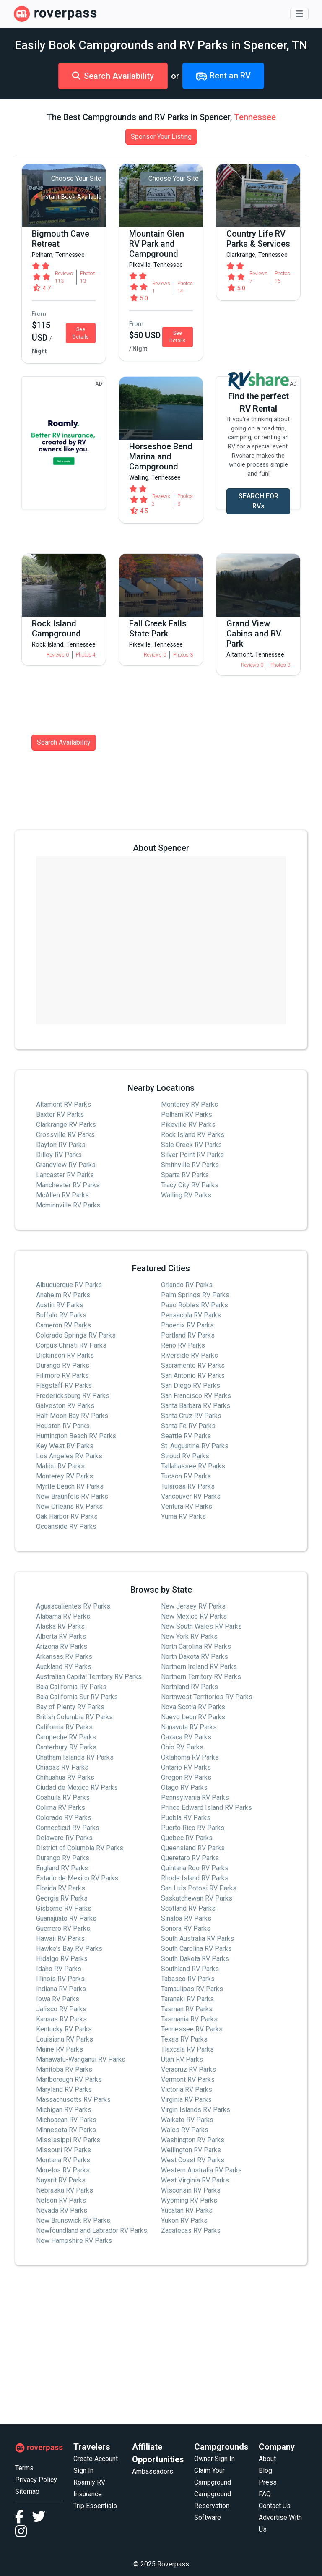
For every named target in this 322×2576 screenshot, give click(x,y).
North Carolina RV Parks (196, 1646)
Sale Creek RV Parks (191, 1145)
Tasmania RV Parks (189, 2019)
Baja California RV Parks (71, 1687)
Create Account (95, 2459)
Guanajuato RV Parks (66, 1918)
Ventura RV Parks (186, 1506)
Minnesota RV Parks (66, 2130)
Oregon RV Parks (186, 1777)
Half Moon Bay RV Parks (72, 1416)
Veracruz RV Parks (188, 2069)
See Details (81, 333)
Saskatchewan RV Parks (196, 1898)
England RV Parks (62, 1868)
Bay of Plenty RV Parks (70, 1707)
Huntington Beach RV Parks (76, 1436)
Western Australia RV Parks (201, 2170)
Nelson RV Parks (61, 2200)
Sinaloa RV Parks (186, 1918)
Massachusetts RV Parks (73, 2100)
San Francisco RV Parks (196, 1396)
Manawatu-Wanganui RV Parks (80, 2059)
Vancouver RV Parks (191, 1496)
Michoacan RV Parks (66, 2120)
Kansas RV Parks (61, 2019)
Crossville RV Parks (65, 1135)
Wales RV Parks (184, 2130)
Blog (265, 2470)
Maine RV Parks (59, 2049)
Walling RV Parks (186, 1195)
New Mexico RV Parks (194, 1616)
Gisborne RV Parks (63, 1908)
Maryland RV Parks (64, 2090)
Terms (24, 2468)
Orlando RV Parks (187, 1285)
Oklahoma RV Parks (190, 1757)
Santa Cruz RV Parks (191, 1416)
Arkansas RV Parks (64, 1657)
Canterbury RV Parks (66, 1747)
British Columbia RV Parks (74, 1717)
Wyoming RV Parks (189, 2200)
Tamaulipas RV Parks (192, 1989)
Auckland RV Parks (63, 1667)
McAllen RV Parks (62, 1195)
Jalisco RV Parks (61, 2009)
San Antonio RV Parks (193, 1375)
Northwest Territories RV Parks (206, 1697)
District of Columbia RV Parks (79, 1848)
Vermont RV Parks (188, 2079)
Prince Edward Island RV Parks (206, 1808)
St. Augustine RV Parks (195, 1446)
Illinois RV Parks (60, 1979)
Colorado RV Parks (63, 1818)
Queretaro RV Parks (190, 1858)
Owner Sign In (214, 2459)
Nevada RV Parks (61, 2210)
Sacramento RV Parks (193, 1365)
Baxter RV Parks (60, 1115)
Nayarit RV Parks (61, 2180)
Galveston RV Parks (65, 1406)
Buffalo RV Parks (61, 1315)
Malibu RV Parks (60, 1466)
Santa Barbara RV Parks (195, 1406)
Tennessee (255, 117)
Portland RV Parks (188, 1335)
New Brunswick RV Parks (73, 2220)
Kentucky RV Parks (64, 2029)
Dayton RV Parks (61, 1145)
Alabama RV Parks (63, 1616)
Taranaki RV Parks (187, 1999)
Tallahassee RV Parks (193, 1466)
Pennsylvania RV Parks (195, 1798)
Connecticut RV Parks (67, 1828)
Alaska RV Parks (60, 1626)
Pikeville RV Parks (188, 1125)
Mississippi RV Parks (68, 2140)
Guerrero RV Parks (63, 1928)
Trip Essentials (95, 2506)
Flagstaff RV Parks (64, 1386)
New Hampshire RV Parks (74, 2241)
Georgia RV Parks (62, 1898)
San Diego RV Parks (190, 1386)
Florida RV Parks (60, 1888)
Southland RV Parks (190, 1969)
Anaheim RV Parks (63, 1295)
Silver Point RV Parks (192, 1155)
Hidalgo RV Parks (62, 1959)
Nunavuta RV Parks (189, 1727)
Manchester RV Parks (68, 1185)
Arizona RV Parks (61, 1646)
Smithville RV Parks (190, 1165)
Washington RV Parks (192, 2140)
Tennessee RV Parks (192, 2029)
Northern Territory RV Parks (201, 1677)
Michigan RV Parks (63, 2110)
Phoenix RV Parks (187, 1325)
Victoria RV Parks (186, 2090)
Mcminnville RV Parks (68, 1205)
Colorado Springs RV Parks (76, 1335)
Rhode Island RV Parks (195, 1878)
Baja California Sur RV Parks (77, 1697)
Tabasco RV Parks (188, 1979)
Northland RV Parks (189, 1687)
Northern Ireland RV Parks (199, 1667)
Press (268, 2482)
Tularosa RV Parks (188, 1486)
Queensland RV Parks (193, 1848)
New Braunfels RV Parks (72, 1496)
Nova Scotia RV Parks (193, 1707)
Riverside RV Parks (189, 1355)
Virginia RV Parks (186, 2100)
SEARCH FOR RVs (258, 501)
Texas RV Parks (184, 2039)
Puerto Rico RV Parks (192, 1828)
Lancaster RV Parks (65, 1175)
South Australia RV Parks (197, 1938)
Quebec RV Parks (187, 1838)
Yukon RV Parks (184, 2220)
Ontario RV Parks (186, 1767)
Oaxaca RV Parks (186, 1737)
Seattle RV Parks (186, 1436)
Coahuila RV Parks (63, 1798)
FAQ (265, 2494)
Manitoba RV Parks (64, 2069)
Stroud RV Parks (185, 1456)
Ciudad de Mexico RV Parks (77, 1787)
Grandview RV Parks (66, 1165)
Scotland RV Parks (188, 1908)
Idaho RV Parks (58, 1969)
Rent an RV (223, 76)
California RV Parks (64, 1727)
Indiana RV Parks (61, 1989)
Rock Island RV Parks (192, 1135)
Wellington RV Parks (191, 2150)
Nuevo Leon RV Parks (193, 1717)
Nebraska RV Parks (64, 2190)
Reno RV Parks (183, 1345)
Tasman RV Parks (187, 2009)
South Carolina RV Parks (196, 1949)
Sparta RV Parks (185, 1175)
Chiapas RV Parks (62, 1767)
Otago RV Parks (184, 1787)
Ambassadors (152, 2471)
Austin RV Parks (59, 1305)
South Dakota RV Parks (195, 1959)
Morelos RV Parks (63, 2170)
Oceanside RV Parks (66, 1526)
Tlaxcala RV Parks (187, 2049)
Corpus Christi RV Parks (71, 1345)
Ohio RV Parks (182, 1747)
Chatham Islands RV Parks (75, 1757)
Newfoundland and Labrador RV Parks (91, 2230)
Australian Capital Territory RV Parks (89, 1677)
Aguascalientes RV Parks (73, 1606)
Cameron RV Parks (63, 1325)
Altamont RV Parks (63, 1104)
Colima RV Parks (60, 1808)
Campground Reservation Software (212, 2505)
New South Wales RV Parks (201, 1626)
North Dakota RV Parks (194, 1657)
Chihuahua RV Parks (65, 1777)
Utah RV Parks (182, 2059)
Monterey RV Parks (189, 1104)
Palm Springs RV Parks (195, 1295)
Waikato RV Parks (187, 2120)
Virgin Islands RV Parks (195, 2110)
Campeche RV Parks (66, 1737)
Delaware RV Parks (64, 1838)
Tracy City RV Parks (189, 1185)
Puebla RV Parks (185, 1818)
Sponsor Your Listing (161, 137)
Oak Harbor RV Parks (67, 1516)
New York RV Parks (189, 1636)
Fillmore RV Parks (62, 1375)
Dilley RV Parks (59, 1155)
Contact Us (275, 2506)
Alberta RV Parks (61, 1636)
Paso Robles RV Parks (194, 1305)
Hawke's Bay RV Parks (69, 1949)
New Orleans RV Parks (69, 1506)
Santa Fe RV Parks (188, 1426)
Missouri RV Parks (63, 2150)
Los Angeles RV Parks (69, 1456)
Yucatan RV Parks (187, 2210)
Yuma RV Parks (183, 1516)
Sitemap (27, 2491)
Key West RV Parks (64, 1446)
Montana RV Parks (63, 2160)
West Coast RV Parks (192, 2160)
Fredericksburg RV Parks (72, 1396)
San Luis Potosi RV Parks (198, 1888)
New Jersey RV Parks (193, 1606)
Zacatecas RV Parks (191, 2230)
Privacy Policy (36, 2480)
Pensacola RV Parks (191, 1315)
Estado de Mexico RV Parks (77, 1878)
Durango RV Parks (62, 1365)
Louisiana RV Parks (64, 2039)
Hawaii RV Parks (60, 1938)
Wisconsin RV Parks (191, 2190)
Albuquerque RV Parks (69, 1285)
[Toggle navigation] (299, 14)
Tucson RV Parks (186, 1476)
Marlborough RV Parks (69, 2079)
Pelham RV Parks (186, 1115)
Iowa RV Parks (57, 1999)
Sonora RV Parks (185, 1928)
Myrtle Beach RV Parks (70, 1486)
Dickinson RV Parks (65, 1355)
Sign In (83, 2470)
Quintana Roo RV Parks (195, 1868)
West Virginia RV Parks (195, 2180)
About (267, 2459)
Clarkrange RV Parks (66, 1125)
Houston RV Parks (63, 1426)
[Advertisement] (161, 2345)
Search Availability (113, 76)
